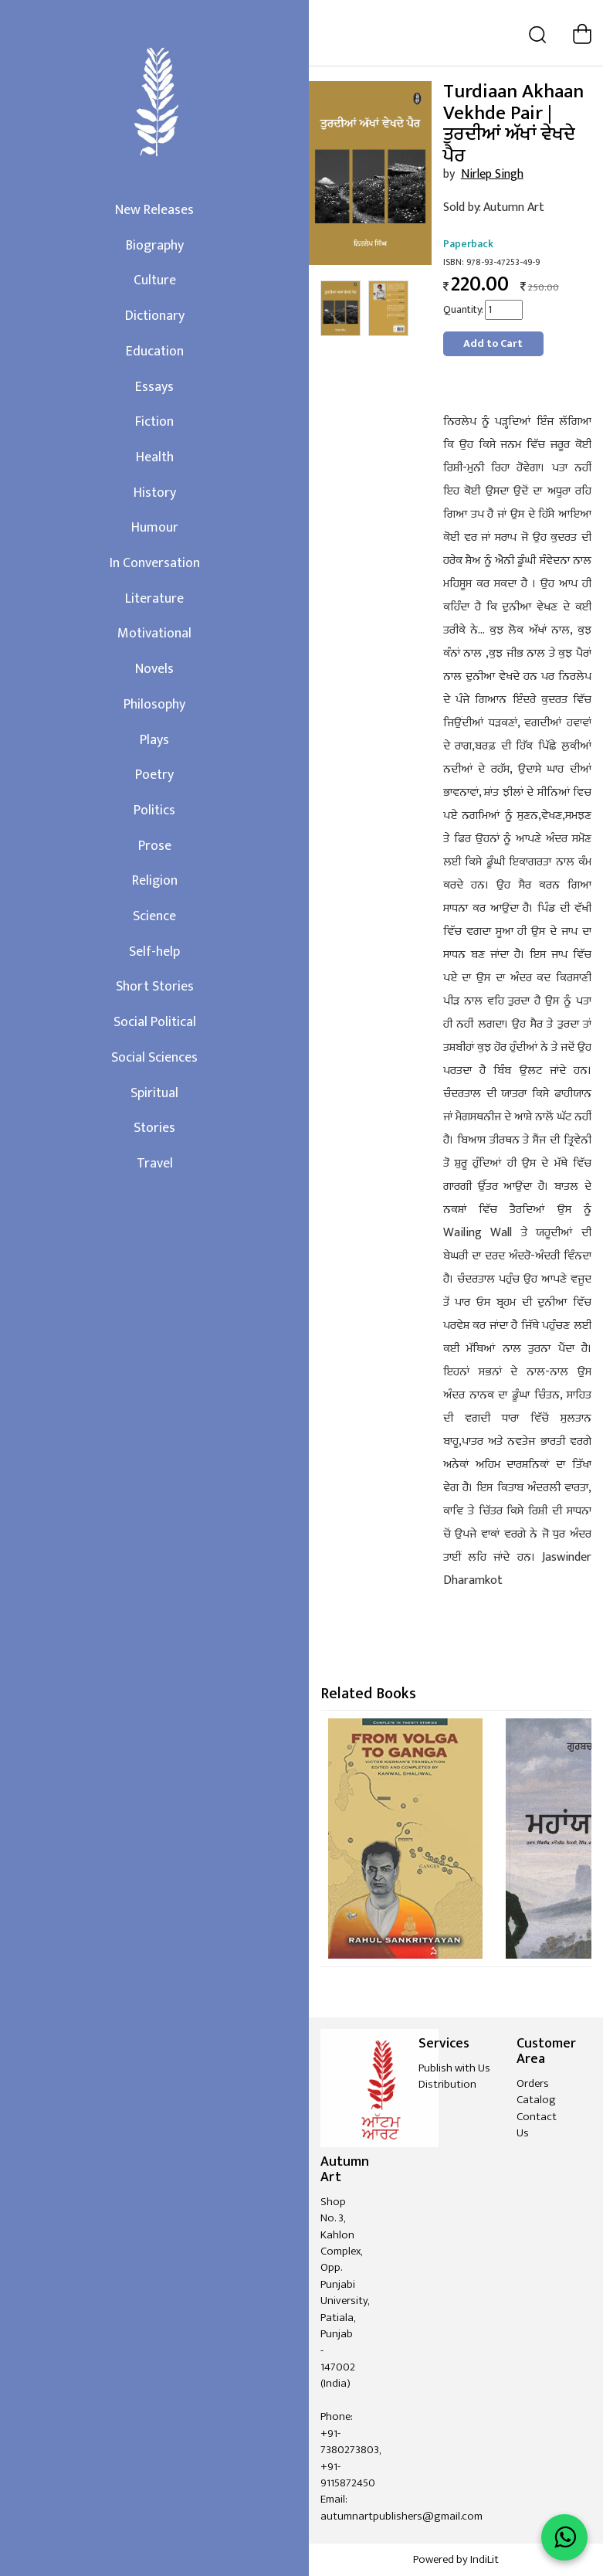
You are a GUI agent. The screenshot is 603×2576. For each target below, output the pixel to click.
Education (155, 351)
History (155, 493)
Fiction (154, 421)
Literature (154, 598)
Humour (154, 527)
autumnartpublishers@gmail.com (401, 2516)
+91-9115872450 (347, 2475)
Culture (155, 280)
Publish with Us (454, 2068)
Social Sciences (154, 1057)
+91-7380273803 (349, 2441)
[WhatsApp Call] (564, 2537)
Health (155, 457)
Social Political (154, 1022)
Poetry (154, 775)
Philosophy (154, 704)
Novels (154, 669)
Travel (155, 1163)
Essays (154, 387)
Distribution (447, 2084)
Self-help (154, 951)
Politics (154, 810)
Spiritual (154, 1093)
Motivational (154, 633)
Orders (533, 2083)
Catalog (536, 2099)
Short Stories (155, 986)
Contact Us (537, 2125)
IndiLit (484, 2559)
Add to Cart (493, 343)
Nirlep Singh (492, 174)
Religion (155, 880)
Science (154, 916)
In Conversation (155, 563)
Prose (154, 846)
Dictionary (155, 316)
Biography (155, 245)
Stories (154, 1128)
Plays (154, 740)
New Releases (154, 210)
